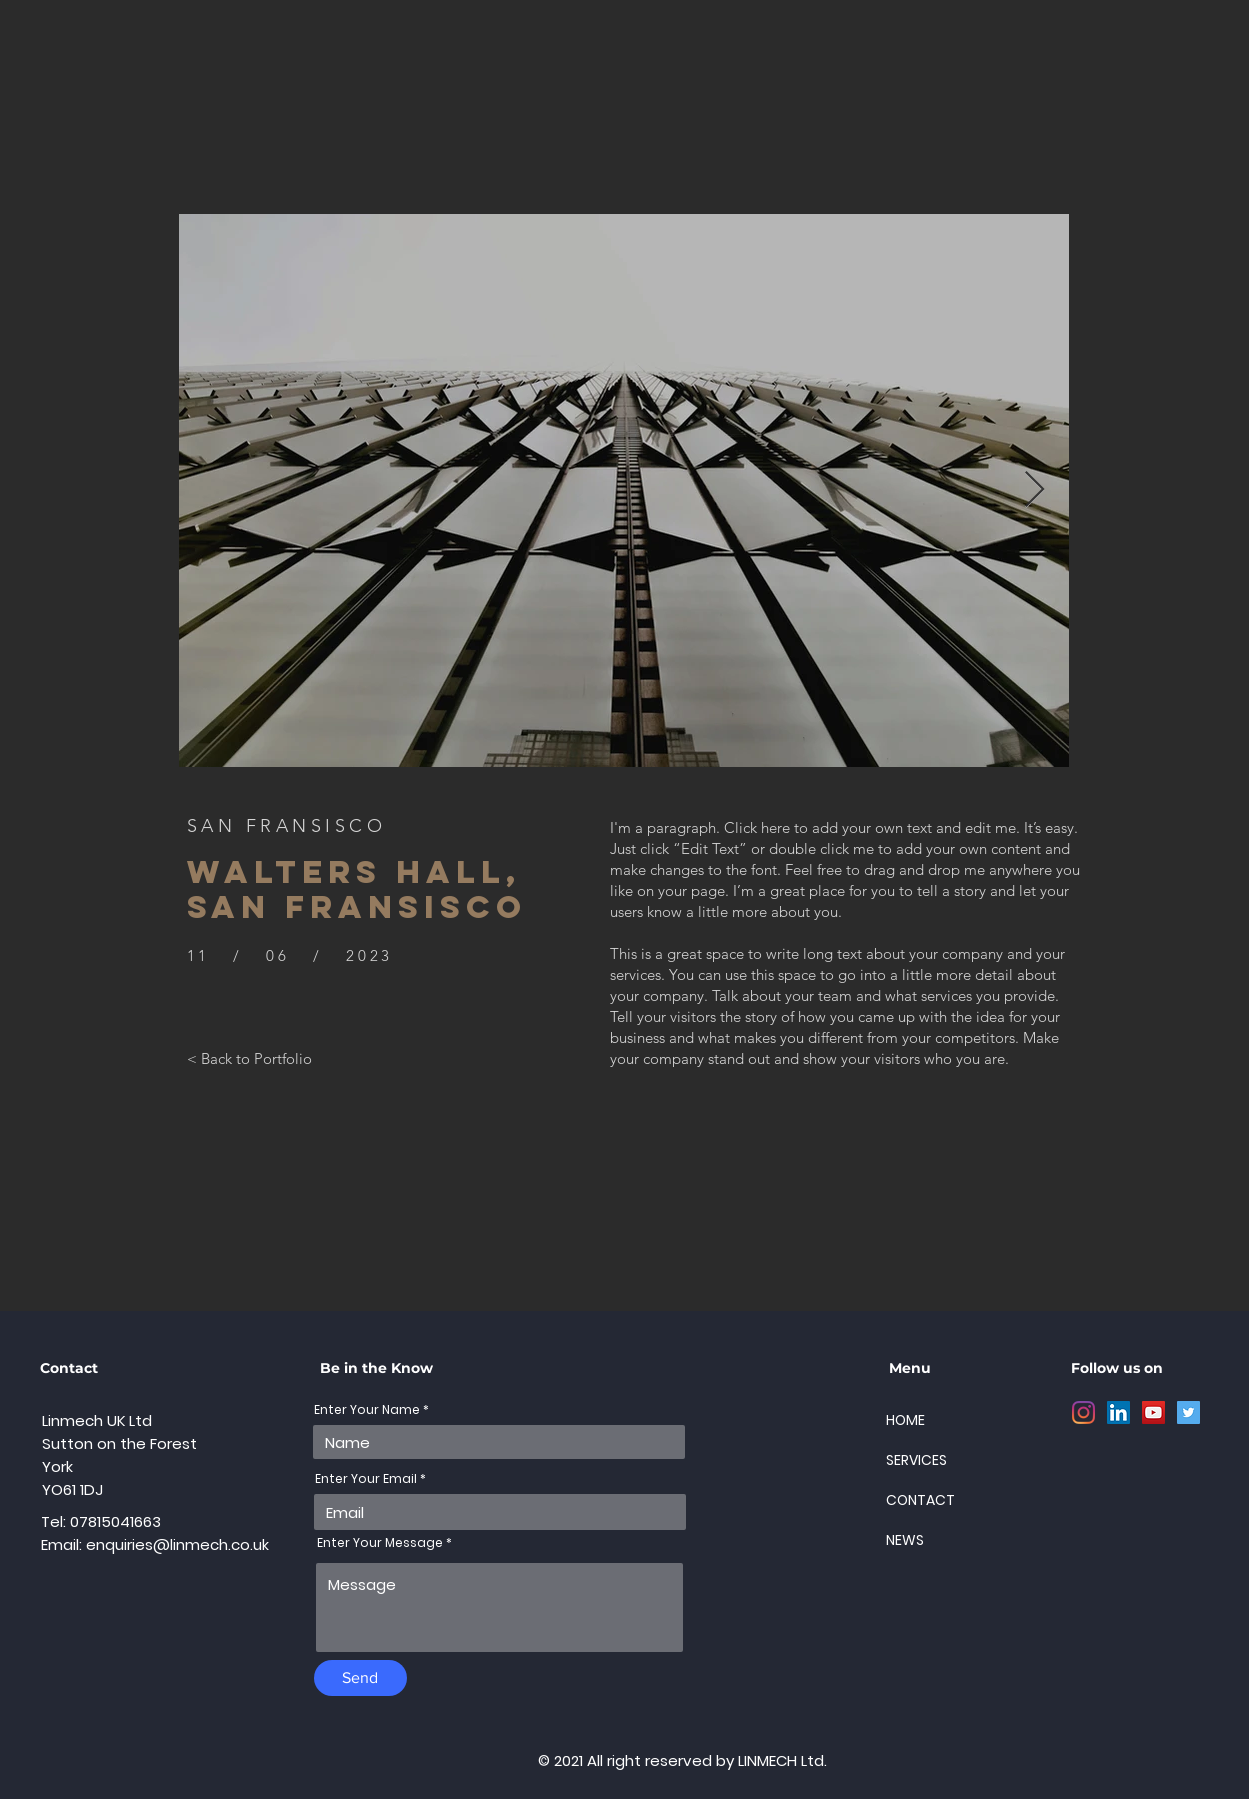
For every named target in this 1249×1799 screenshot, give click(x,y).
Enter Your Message (380, 1543)
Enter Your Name (367, 1410)
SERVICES (916, 1460)
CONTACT (920, 1500)
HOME (905, 1420)
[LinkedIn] (1118, 1412)
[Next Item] (1034, 490)
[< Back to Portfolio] (249, 1058)
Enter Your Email (366, 1479)
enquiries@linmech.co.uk (177, 1544)
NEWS (905, 1540)
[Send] (360, 1678)
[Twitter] (1188, 1412)
